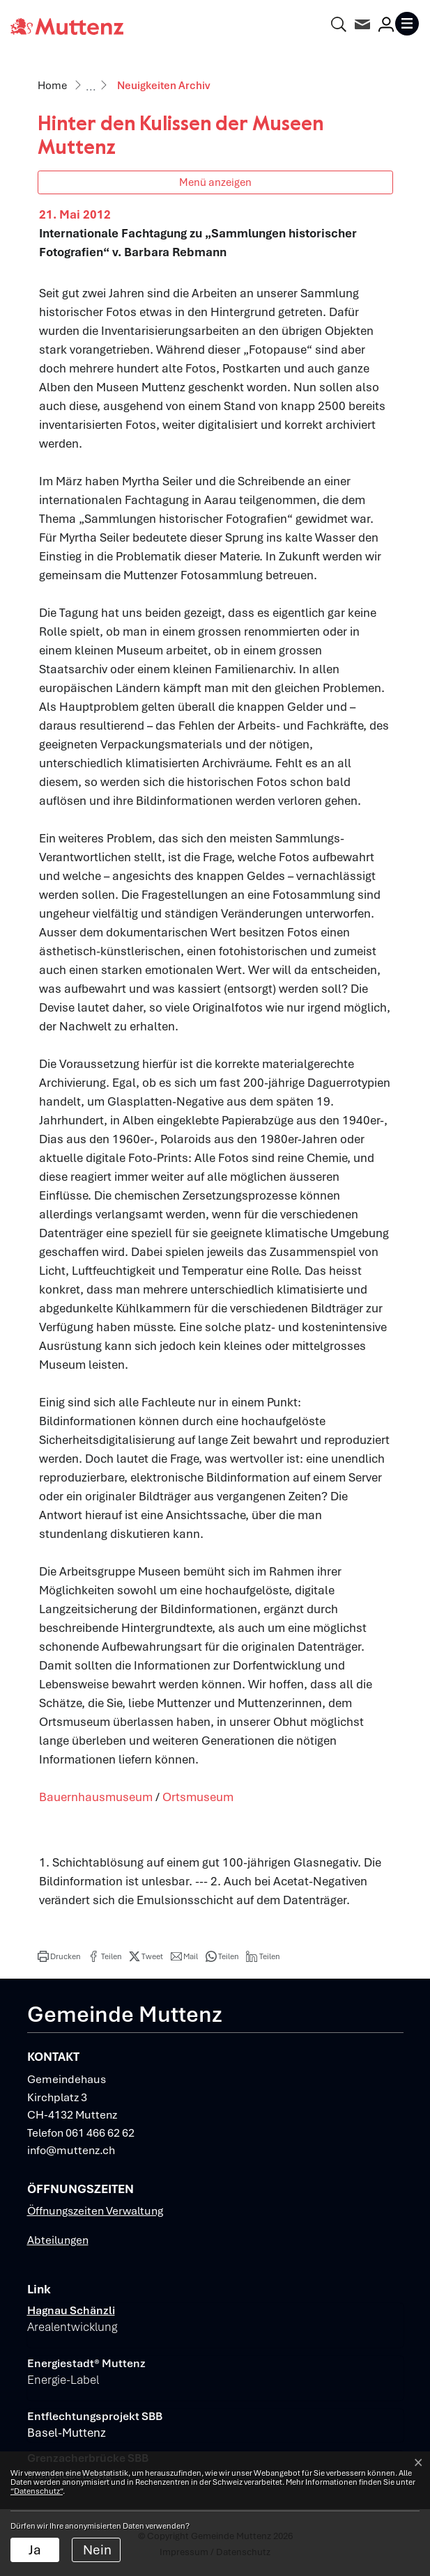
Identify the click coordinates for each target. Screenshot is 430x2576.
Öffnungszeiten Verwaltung (95, 2211)
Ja (35, 2550)
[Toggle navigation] (407, 23)
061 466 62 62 (100, 2133)
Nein (97, 2550)
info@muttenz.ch (71, 2150)
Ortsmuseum (197, 1797)
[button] (59, 1956)
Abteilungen (58, 2240)
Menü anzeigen (215, 182)
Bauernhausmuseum (96, 1797)
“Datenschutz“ (36, 2491)
